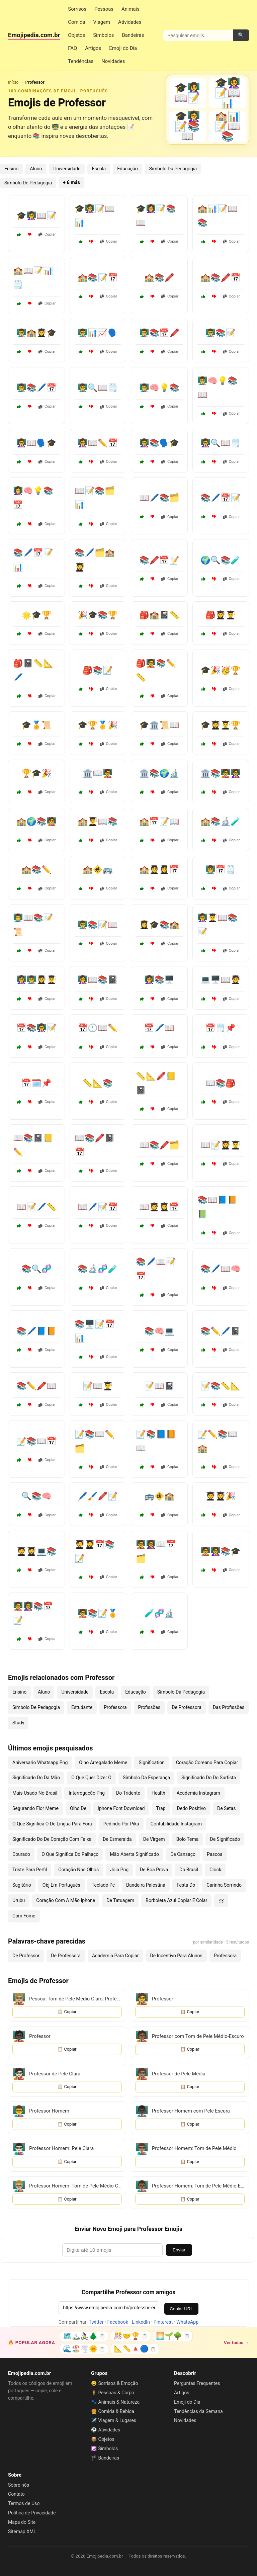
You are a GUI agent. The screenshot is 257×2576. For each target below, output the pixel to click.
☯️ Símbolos (104, 2448)
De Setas (226, 1808)
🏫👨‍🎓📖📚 (98, 821)
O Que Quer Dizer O (91, 1777)
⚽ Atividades (105, 2429)
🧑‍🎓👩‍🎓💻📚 (36, 1551)
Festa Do (186, 1885)
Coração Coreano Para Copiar (207, 1762)
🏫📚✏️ (36, 869)
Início (13, 82)
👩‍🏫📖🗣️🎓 (36, 443)
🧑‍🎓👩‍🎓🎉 (220, 1496)
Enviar (179, 2249)
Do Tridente (128, 1793)
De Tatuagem (120, 1900)
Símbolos (103, 35)
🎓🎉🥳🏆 (220, 670)
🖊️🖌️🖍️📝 (98, 1496)
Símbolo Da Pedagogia (173, 168)
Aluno (36, 168)
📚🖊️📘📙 (36, 1331)
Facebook (117, 2322)
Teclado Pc (103, 1885)
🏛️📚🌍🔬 (159, 773)
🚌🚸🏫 (159, 1496)
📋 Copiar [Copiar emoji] (67, 2011)
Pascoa (215, 1854)
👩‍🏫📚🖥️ (159, 979)
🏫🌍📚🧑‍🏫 (36, 821)
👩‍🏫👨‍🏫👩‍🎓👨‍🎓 (36, 979)
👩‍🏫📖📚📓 (98, 979)
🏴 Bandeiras (105, 2458)
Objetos (76, 35)
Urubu (18, 1900)
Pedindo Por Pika (121, 1823)
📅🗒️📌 (220, 1028)
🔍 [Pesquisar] (241, 35)
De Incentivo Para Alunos (176, 1955)
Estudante (81, 1707)
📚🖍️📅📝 (159, 560)
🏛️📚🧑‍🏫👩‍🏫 (220, 773)
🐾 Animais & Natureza (115, 2402)
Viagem (101, 22)
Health (158, 1793)
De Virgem (154, 1839)
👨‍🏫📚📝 (220, 333)
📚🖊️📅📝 (220, 498)
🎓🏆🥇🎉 (98, 725)
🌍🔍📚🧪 (220, 560)
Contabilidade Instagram (176, 1823)
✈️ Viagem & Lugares (113, 2420)
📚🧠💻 (159, 1331)
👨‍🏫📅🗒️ (220, 869)
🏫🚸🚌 (98, 869)
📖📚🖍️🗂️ (159, 1145)
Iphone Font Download (121, 1808)
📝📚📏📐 (220, 1386)
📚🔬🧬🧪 (98, 1269)
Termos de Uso (23, 2503)
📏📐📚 (98, 1083)
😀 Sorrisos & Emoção (114, 2383)
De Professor (25, 1955)
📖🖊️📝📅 (98, 1207)
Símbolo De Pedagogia (28, 182)
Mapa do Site (21, 2522)
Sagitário (21, 1885)
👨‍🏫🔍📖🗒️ (98, 388)
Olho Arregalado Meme (103, 1762)
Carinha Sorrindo (224, 1885)
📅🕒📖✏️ (98, 1028)
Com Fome (23, 1915)
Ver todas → (236, 2342)
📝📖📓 (159, 1386)
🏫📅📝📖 (159, 821)
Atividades (129, 22)
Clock (215, 1869)
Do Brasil (188, 1869)
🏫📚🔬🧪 (220, 821)
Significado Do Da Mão (36, 1777)
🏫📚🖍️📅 (220, 277)
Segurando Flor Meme (35, 1808)
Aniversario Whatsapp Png (40, 1762)
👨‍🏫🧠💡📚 (159, 388)
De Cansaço (182, 1854)
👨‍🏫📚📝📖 (98, 925)
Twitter (96, 2322)
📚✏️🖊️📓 (220, 1331)
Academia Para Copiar (115, 1955)
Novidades (113, 61)
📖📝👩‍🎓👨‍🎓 (220, 1145)
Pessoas (103, 9)
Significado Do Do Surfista (208, 1777)
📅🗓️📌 (36, 1083)
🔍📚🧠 (36, 1496)
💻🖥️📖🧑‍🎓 (220, 979)
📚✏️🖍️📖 (36, 1386)
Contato (16, 2494)
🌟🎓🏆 (36, 615)
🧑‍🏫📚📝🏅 (98, 1613)
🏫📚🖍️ (159, 277)
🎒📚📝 (98, 670)
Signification (152, 1762)
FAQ (72, 48)
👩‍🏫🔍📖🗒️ (220, 443)
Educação (127, 168)
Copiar (47, 234)
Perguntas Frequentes (197, 2383)
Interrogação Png (87, 1793)
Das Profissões (228, 1707)
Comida (76, 22)
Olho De (78, 1808)
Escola (99, 168)
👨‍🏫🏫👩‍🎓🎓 (36, 333)
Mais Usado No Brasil (34, 1793)
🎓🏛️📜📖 (159, 725)
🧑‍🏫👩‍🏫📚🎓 (220, 1551)
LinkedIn (141, 2322)
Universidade (66, 168)
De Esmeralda (117, 1839)
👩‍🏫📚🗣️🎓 (159, 443)
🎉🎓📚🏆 (98, 615)
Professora (115, 1707)
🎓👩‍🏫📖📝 (36, 216)
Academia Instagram (198, 1793)
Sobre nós (18, 2485)
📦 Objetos (102, 2439)
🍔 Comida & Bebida (112, 2411)
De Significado (225, 1839)
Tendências (80, 61)
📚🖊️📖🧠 (220, 1269)
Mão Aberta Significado (134, 1854)
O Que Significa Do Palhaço (69, 1854)
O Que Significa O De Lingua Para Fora (52, 1823)
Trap (161, 1808)
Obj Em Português (61, 1885)
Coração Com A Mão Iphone (65, 1900)
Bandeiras (133, 35)
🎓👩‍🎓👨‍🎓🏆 (220, 725)
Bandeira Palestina (145, 1885)
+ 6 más (71, 182)
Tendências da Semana (198, 2411)
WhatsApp (187, 2322)
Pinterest (163, 2322)
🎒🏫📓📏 (159, 615)
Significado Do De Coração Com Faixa (51, 1839)
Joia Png (119, 1869)
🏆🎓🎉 (36, 773)
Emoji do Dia (123, 48)
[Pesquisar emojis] (198, 35)
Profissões (149, 1707)
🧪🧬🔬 (159, 1613)
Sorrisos (77, 9)
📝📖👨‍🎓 (98, 1386)
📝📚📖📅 (36, 1441)
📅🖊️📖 (159, 1028)
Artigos (93, 48)
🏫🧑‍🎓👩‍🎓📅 (159, 869)
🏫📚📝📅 (98, 277)
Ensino (11, 168)
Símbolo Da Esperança (146, 1777)
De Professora (186, 1707)
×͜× (221, 1900)
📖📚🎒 (220, 1083)
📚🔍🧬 (36, 1269)
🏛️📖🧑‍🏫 (98, 773)
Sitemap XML (22, 2531)
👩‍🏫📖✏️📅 (98, 443)
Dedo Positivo (191, 1808)
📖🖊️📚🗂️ (159, 498)
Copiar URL (181, 2308)
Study (18, 1722)
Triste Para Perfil (29, 1869)
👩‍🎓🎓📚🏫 (159, 925)
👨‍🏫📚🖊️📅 (36, 388)
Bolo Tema (187, 1839)
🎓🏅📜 (36, 725)
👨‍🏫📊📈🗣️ (98, 333)
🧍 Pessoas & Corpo (112, 2392)
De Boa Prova (154, 1869)
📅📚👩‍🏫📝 (36, 1028)
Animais (130, 9)
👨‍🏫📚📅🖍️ (159, 333)
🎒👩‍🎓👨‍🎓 (220, 615)
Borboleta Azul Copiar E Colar (176, 1900)
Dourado (21, 1854)
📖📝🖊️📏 (36, 1207)
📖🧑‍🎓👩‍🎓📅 (159, 1207)
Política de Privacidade (32, 2512)
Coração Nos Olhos (78, 1869)
